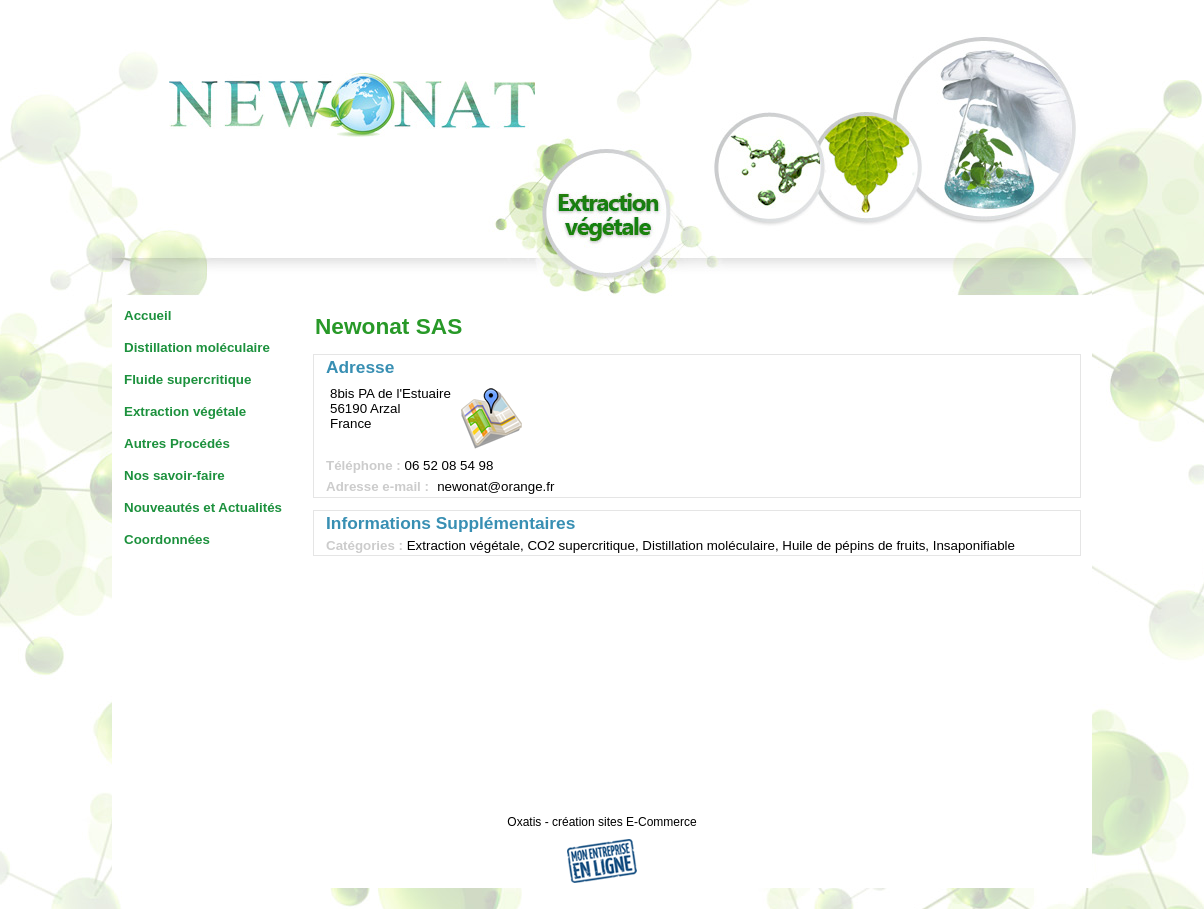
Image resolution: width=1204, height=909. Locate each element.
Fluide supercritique (187, 379)
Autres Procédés (177, 443)
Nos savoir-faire (174, 475)
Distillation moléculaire (197, 347)
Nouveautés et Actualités (203, 507)
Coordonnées (167, 539)
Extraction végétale (185, 411)
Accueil (147, 315)
